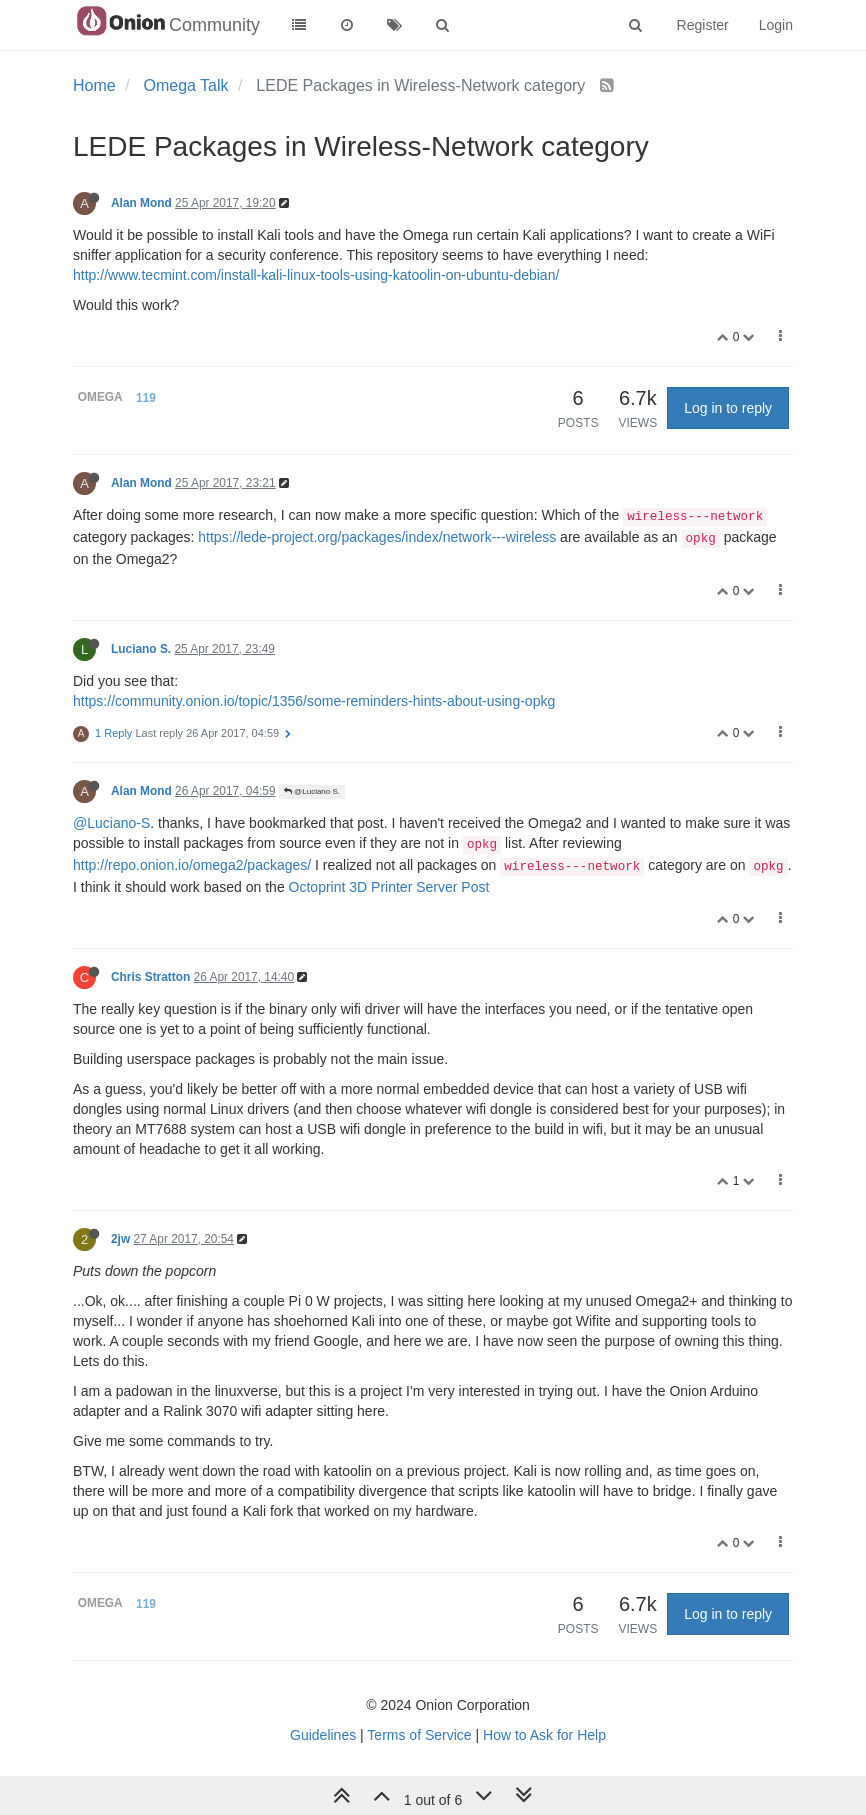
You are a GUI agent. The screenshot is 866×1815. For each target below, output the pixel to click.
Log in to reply (728, 408)
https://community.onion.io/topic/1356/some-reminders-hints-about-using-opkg (314, 701)
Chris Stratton (150, 977)
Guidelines (323, 1735)
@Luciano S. (312, 791)
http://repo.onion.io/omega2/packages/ (192, 865)
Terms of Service (419, 1735)
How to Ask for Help (544, 1735)
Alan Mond (141, 203)
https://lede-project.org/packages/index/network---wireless (377, 537)
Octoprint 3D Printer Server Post (389, 887)
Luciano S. (141, 649)
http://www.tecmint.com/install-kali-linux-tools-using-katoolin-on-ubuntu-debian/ (316, 275)
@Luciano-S (111, 823)
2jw (120, 1239)
